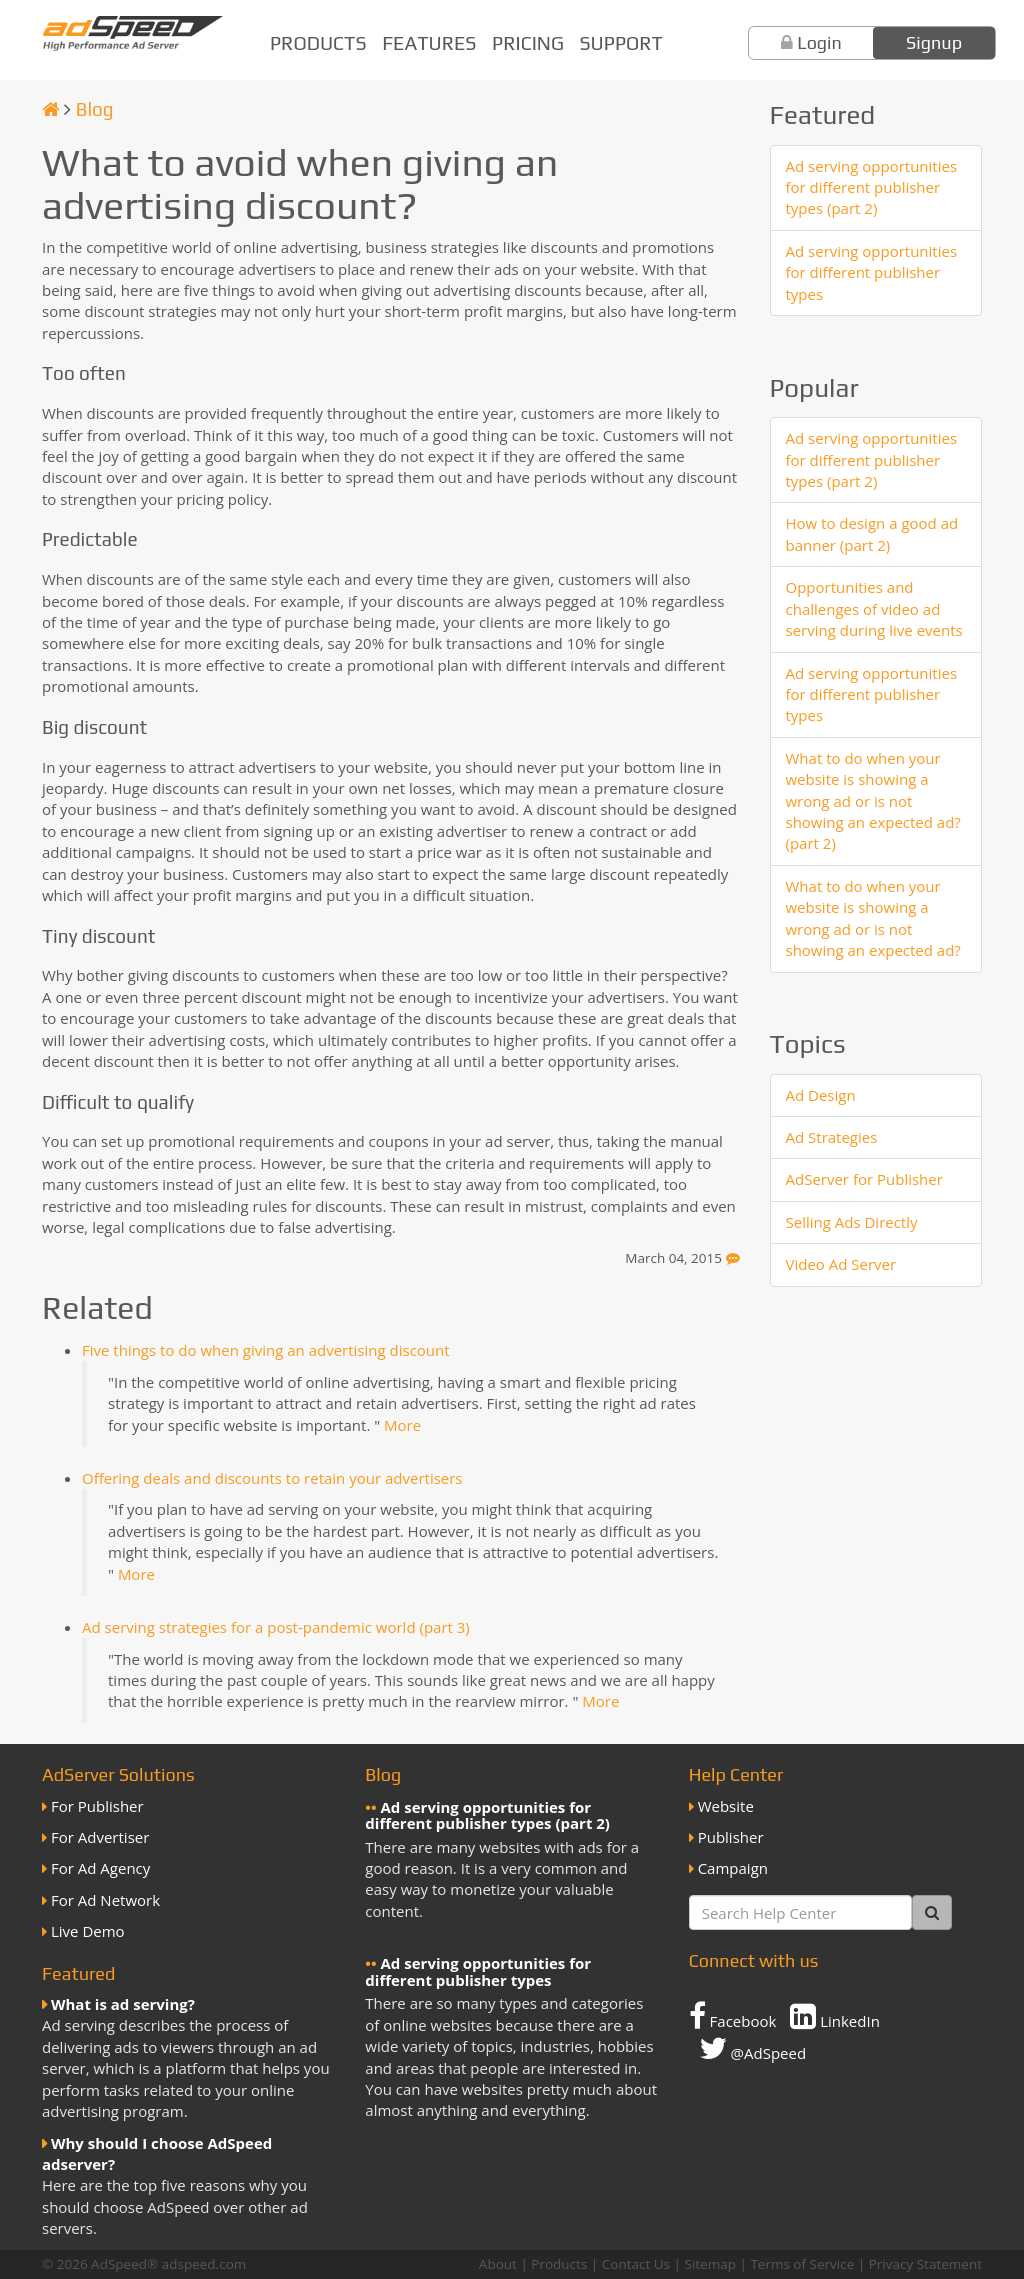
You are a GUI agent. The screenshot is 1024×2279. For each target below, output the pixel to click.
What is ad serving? (123, 2004)
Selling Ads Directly (852, 1222)
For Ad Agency (100, 1868)
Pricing (528, 43)
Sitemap (709, 2264)
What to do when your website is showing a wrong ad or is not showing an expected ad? (873, 918)
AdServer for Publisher (864, 1179)
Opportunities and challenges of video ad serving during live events (874, 608)
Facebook (733, 2016)
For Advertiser (100, 1837)
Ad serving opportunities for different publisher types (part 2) (872, 187)
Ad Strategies (832, 1137)
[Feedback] (733, 1258)
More (402, 1425)
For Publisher (97, 1806)
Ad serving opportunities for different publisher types (872, 272)
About (498, 2264)
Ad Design (821, 1095)
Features (429, 43)
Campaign (733, 1868)
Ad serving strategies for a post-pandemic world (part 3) (276, 1627)
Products (318, 43)
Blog (95, 109)
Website (726, 1806)
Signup (934, 42)
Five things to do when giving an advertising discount (266, 1350)
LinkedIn (835, 2016)
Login (819, 42)
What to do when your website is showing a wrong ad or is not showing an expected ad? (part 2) (873, 801)
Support (621, 43)
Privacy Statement (925, 2264)
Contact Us (636, 2264)
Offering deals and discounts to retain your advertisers (272, 1478)
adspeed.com (204, 2264)
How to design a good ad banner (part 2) (872, 533)
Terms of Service (802, 2264)
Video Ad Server (841, 1264)
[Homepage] (51, 109)
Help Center (736, 1774)
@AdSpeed (752, 2048)
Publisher (731, 1837)
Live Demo (88, 1931)
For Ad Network (105, 1900)
